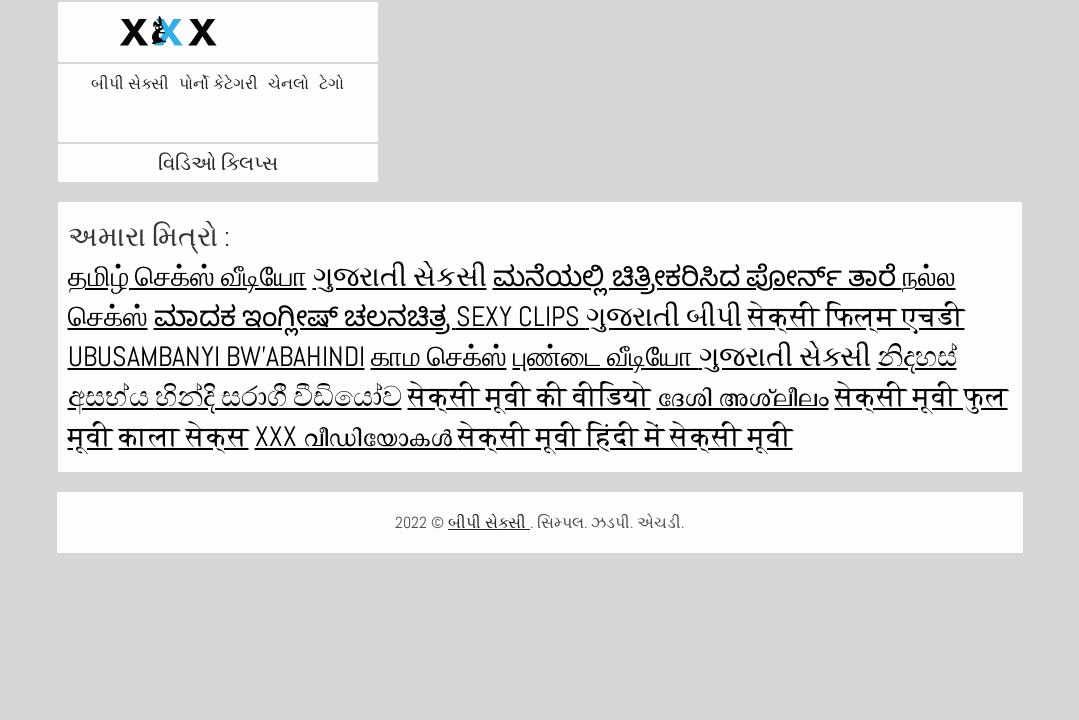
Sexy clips (521, 316)
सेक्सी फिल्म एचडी (856, 316)
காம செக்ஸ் (439, 356)
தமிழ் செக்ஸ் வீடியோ (187, 276)
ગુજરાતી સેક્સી (785, 356)
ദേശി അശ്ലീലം (743, 396)
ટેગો (331, 84)
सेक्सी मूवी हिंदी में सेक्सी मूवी (625, 436)
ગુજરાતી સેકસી (400, 276)
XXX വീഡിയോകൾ (356, 436)
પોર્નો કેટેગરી (218, 84)
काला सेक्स (184, 436)
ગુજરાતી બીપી (664, 316)
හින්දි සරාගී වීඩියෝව (278, 396)
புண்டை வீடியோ (606, 356)
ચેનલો (288, 84)
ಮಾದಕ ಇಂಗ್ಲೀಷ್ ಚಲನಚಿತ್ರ (305, 316)
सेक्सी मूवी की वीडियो (529, 396)
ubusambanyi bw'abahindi (216, 356)
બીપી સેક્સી (130, 84)
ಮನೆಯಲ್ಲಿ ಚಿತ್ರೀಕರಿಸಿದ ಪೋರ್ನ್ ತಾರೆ (697, 276)
